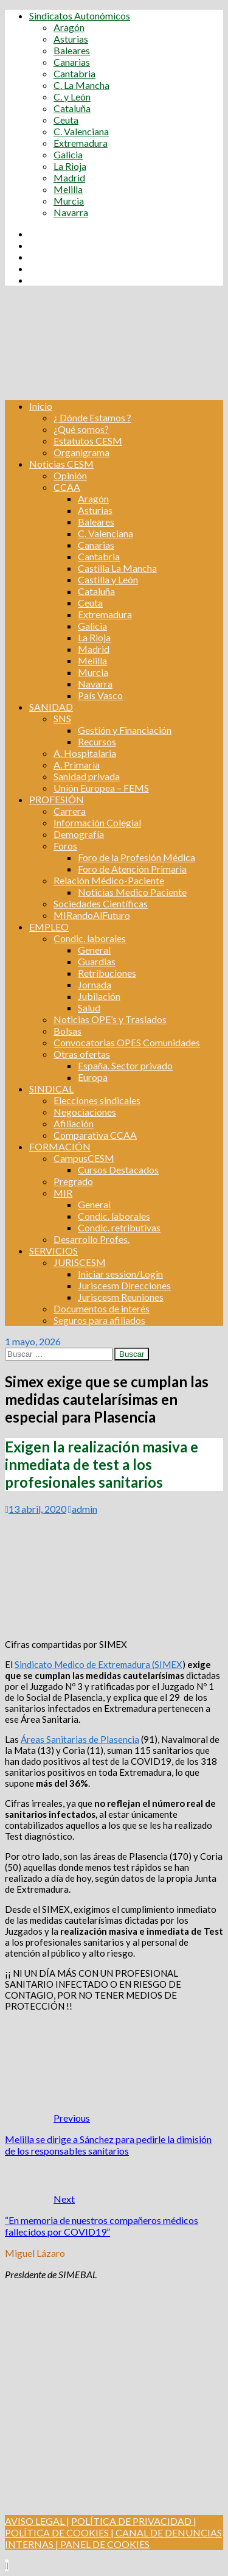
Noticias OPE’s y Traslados (110, 1019)
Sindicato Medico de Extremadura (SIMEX (98, 1664)
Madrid (69, 177)
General (94, 949)
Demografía (79, 834)
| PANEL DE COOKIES (102, 2544)
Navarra (71, 212)
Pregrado (73, 1181)
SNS (62, 718)
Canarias (72, 62)
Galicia (68, 154)
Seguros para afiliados (99, 1320)
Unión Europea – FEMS (101, 788)
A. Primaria (77, 764)
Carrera (70, 811)
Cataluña (72, 108)
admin (84, 1509)
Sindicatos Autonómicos (79, 15)
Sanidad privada (87, 776)
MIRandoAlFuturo (92, 915)
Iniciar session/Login (120, 1273)
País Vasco (100, 695)
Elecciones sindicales (97, 1100)
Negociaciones (85, 1111)
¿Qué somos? (81, 429)
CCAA (67, 487)
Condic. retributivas (119, 1227)
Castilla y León (108, 579)
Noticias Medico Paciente (132, 892)
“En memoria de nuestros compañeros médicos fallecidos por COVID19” (101, 2225)
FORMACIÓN (60, 1146)
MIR (63, 1192)
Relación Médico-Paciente (109, 880)
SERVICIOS (53, 1250)
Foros (65, 845)
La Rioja (70, 166)
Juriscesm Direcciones (124, 1285)
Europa (93, 1077)
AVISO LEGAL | (37, 2521)
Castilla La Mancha (117, 568)
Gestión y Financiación (124, 730)
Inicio (40, 406)
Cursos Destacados (118, 1169)
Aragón (69, 27)
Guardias (97, 961)
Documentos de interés (102, 1308)
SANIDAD (51, 707)
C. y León (72, 96)
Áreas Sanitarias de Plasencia (80, 1739)
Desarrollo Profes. (92, 1239)
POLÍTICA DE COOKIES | (59, 2532)
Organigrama (81, 452)
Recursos (97, 741)
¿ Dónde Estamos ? (92, 417)
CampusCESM (84, 1158)
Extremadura (81, 143)
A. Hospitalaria (85, 753)
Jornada (94, 984)
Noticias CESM (61, 464)
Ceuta (66, 119)
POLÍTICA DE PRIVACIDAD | (133, 2521)
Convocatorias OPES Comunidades (127, 1042)
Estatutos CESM (88, 440)
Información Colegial (97, 822)
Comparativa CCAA (95, 1135)
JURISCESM (80, 1262)
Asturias (71, 38)
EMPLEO (49, 926)
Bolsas (67, 1030)
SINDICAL (51, 1088)
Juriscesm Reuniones (121, 1297)
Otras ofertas (82, 1054)
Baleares (72, 50)
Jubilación (99, 996)
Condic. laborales (90, 938)
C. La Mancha (81, 85)
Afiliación (74, 1123)
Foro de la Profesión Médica (136, 857)
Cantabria (74, 73)
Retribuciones (107, 973)
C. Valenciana (81, 131)
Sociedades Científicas (101, 903)
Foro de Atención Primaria (132, 869)
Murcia (69, 200)
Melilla (68, 189)
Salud (89, 1007)
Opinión (70, 475)
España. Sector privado (125, 1065)
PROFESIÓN (56, 799)
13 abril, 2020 (37, 1509)
